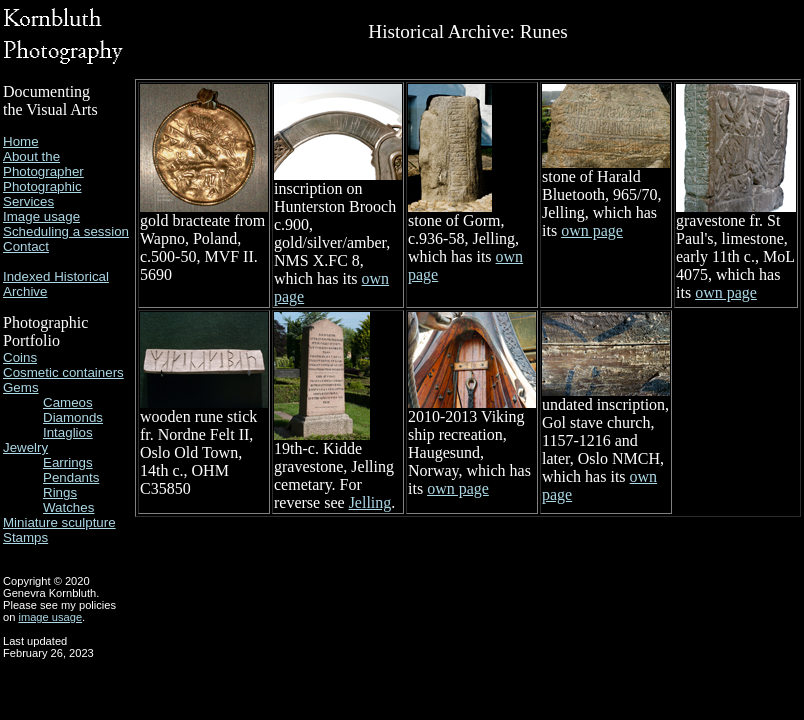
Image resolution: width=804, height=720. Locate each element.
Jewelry (25, 447)
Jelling (370, 502)
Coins (20, 357)
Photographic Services (42, 194)
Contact (26, 246)
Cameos (68, 402)
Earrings (68, 462)
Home (21, 141)
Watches (68, 507)
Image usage (41, 216)
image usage (50, 617)
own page (592, 230)
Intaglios (68, 432)
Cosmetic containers (63, 372)
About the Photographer (43, 164)
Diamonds (73, 417)
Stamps (25, 537)
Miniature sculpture (59, 522)
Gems (21, 387)
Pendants (71, 477)
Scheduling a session (66, 231)
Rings (60, 492)
